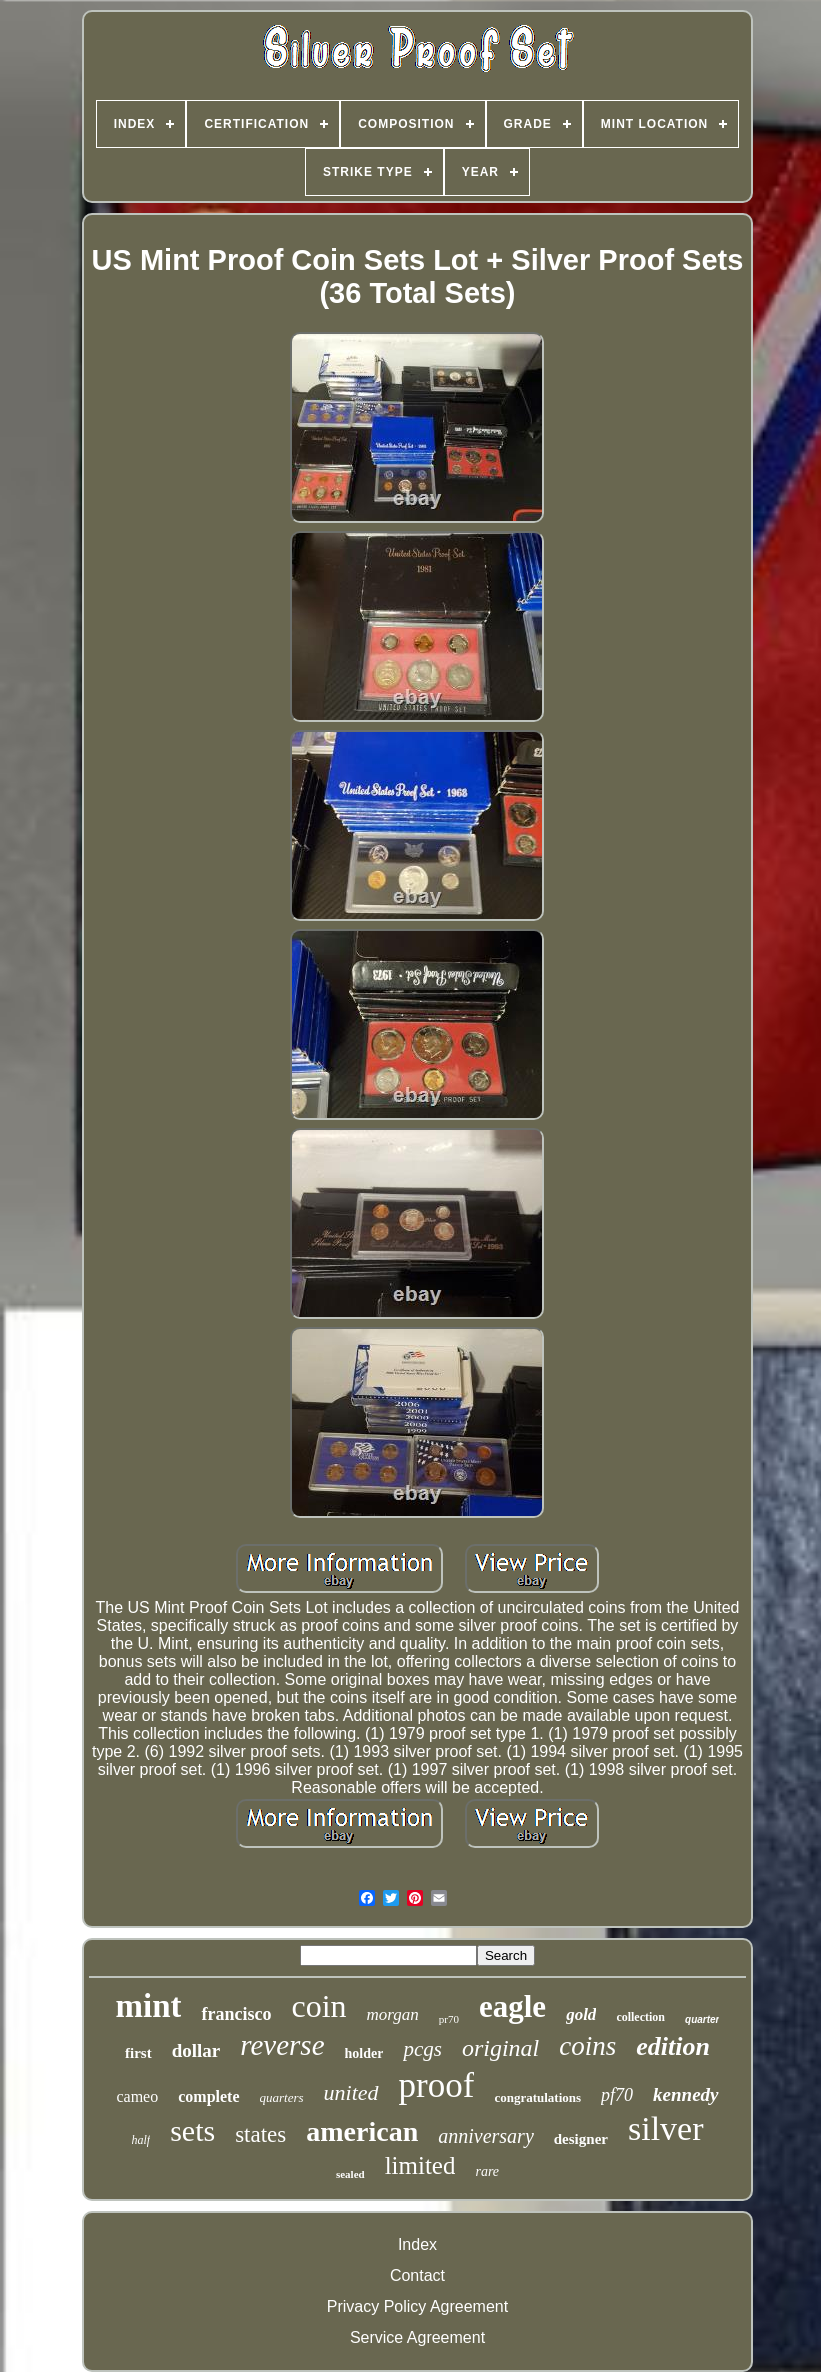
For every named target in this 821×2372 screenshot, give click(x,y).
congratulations (537, 2097)
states (260, 2134)
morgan (393, 2014)
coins (587, 2046)
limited (420, 2165)
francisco (236, 2014)
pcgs (422, 2049)
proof (437, 2085)
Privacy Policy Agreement (417, 2306)
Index (417, 2244)
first (138, 2053)
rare (487, 2171)
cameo (137, 2096)
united (351, 2092)
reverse (282, 2045)
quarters (282, 2097)
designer (581, 2139)
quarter (702, 2019)
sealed (350, 2174)
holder (364, 2053)
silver (666, 2128)
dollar (196, 2050)
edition (673, 2046)
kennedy (685, 2094)
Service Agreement (417, 2337)
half (140, 2140)
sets (192, 2130)
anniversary (486, 2136)
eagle (512, 2006)
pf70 (617, 2095)
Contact (417, 2275)
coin (318, 2006)
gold (581, 2014)
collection (640, 2017)
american (362, 2131)
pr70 (449, 2019)
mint (148, 2006)
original (500, 2048)
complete (208, 2096)
